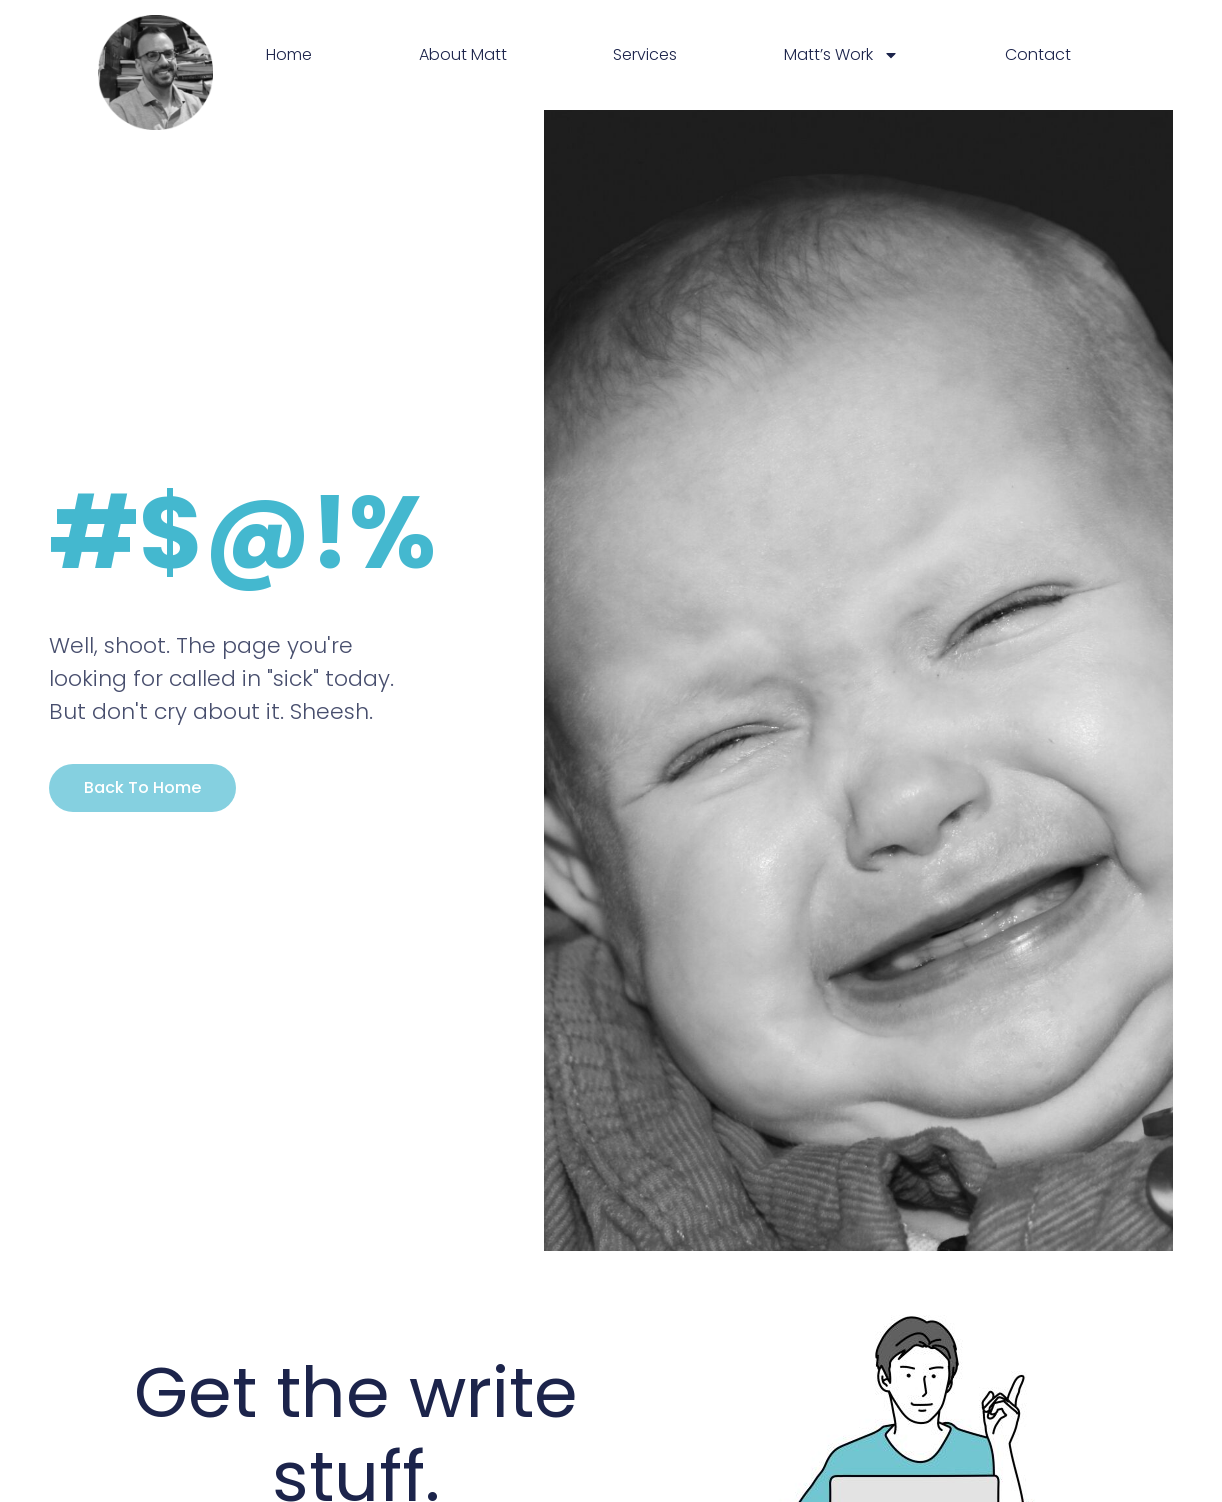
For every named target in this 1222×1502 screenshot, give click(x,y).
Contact (1038, 54)
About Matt (463, 54)
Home (289, 54)
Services (645, 54)
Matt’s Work (841, 55)
